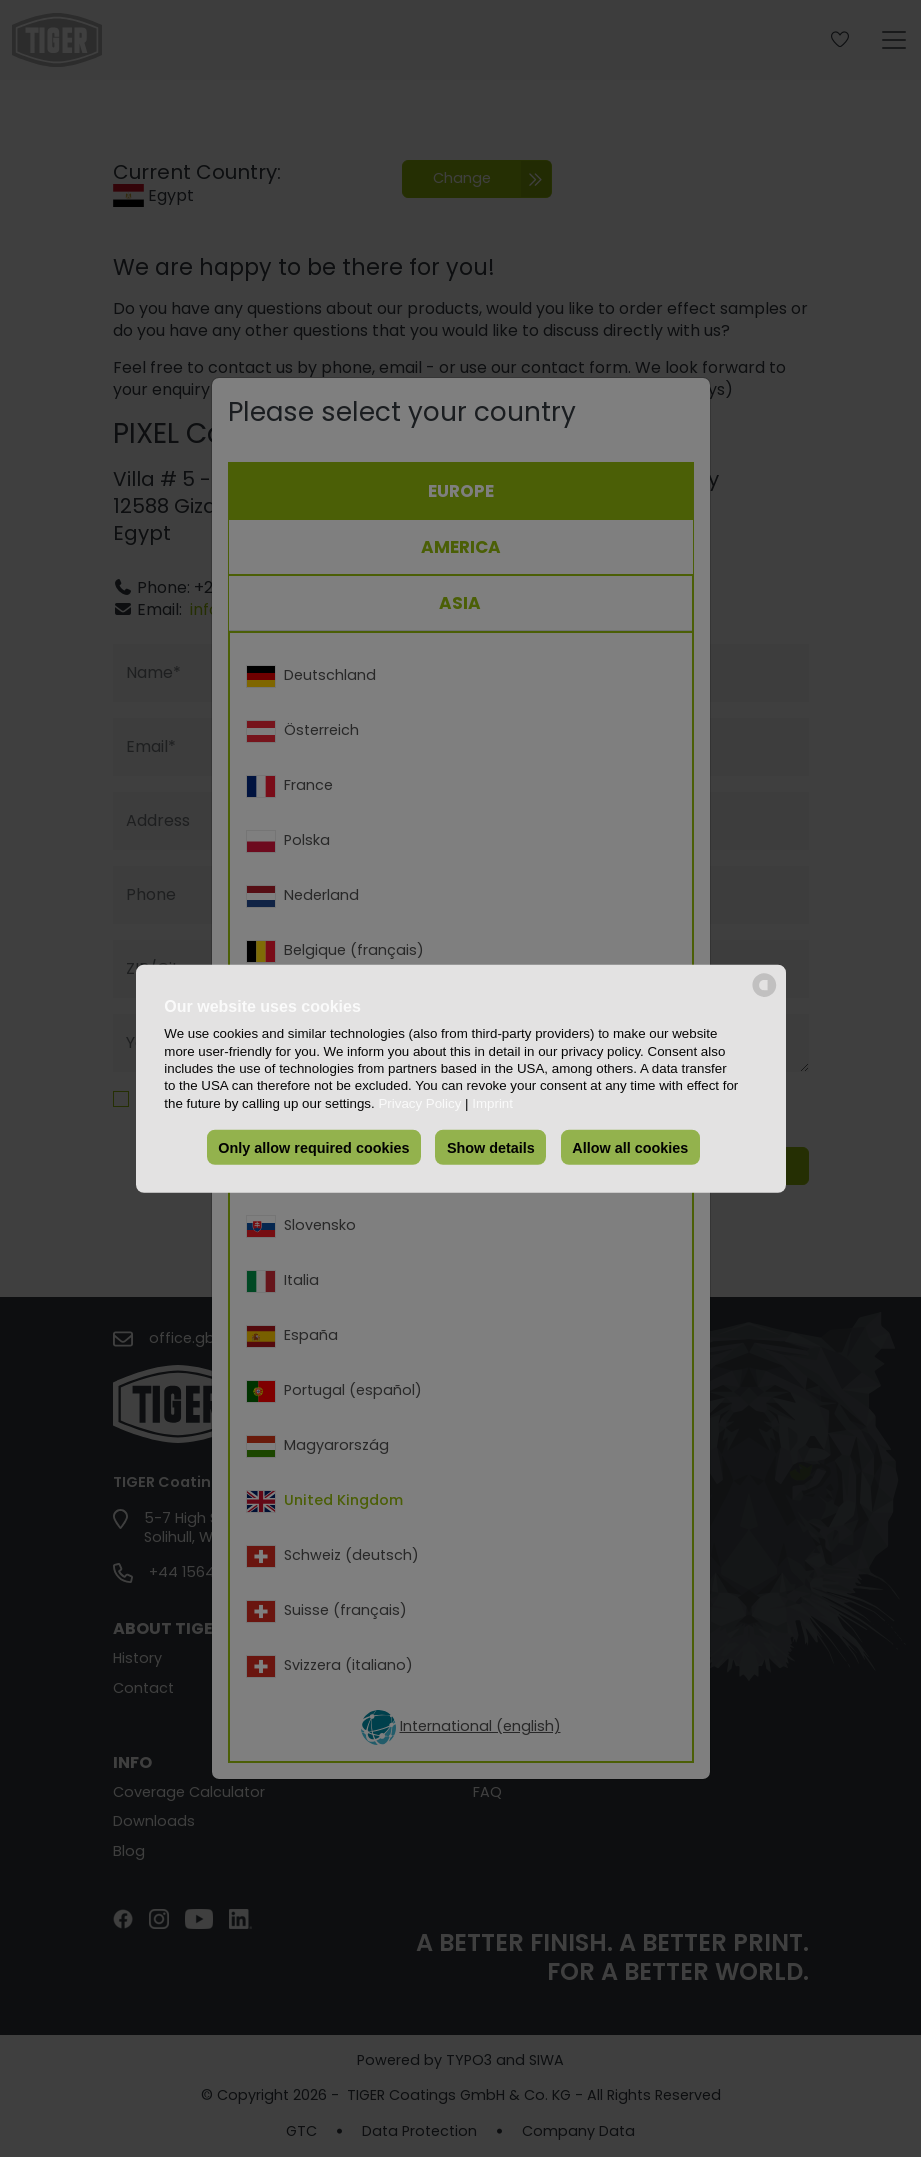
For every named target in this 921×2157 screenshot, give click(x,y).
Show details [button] (491, 1147)
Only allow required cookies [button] (313, 1147)
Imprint (492, 1102)
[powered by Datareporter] (764, 994)
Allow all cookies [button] (630, 1147)
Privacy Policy (419, 1102)
